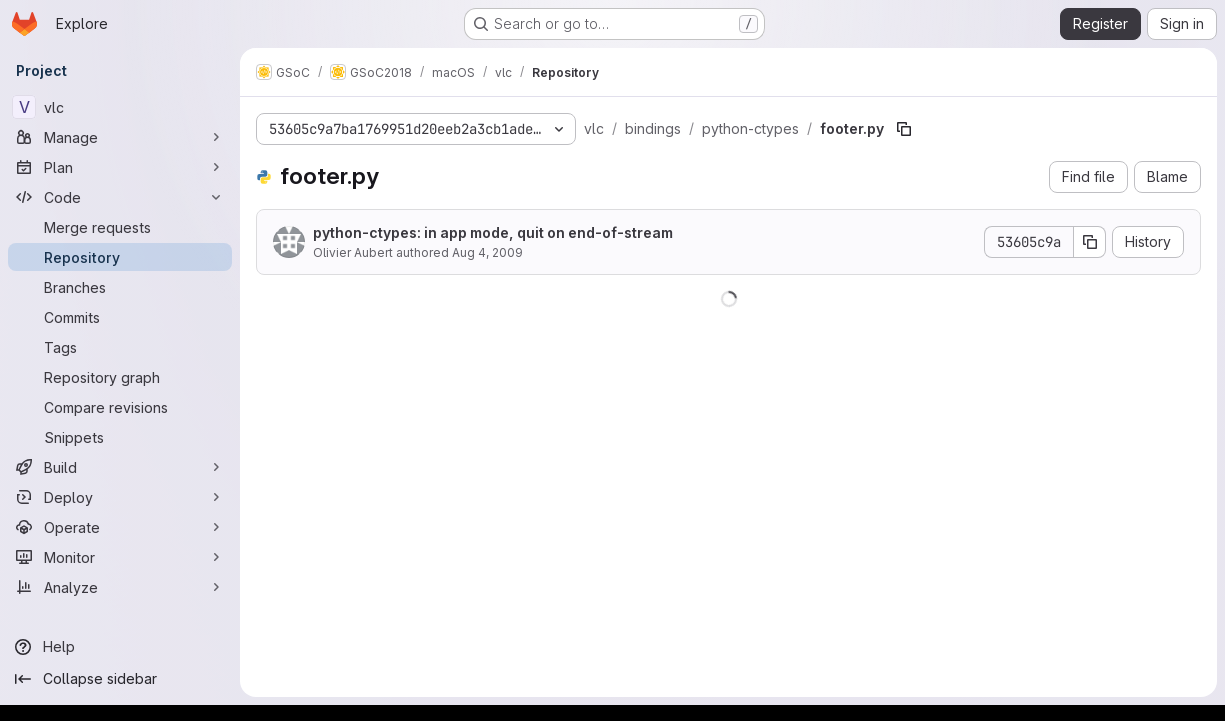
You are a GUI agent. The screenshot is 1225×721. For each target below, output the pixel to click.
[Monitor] (120, 557)
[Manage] (120, 137)
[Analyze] (120, 587)
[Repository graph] (120, 377)
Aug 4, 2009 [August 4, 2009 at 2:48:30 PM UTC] (487, 252)
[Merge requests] (120, 227)
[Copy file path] (904, 129)
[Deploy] (120, 497)
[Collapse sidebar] (120, 679)
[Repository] (120, 257)
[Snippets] (120, 437)
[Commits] (120, 317)
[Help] (120, 647)
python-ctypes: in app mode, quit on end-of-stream (493, 232)
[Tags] (120, 347)
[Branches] (120, 287)
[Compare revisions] (120, 407)
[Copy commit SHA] (1090, 242)
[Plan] (120, 167)
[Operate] (120, 527)
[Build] (120, 467)
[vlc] (120, 107)
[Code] (120, 197)
